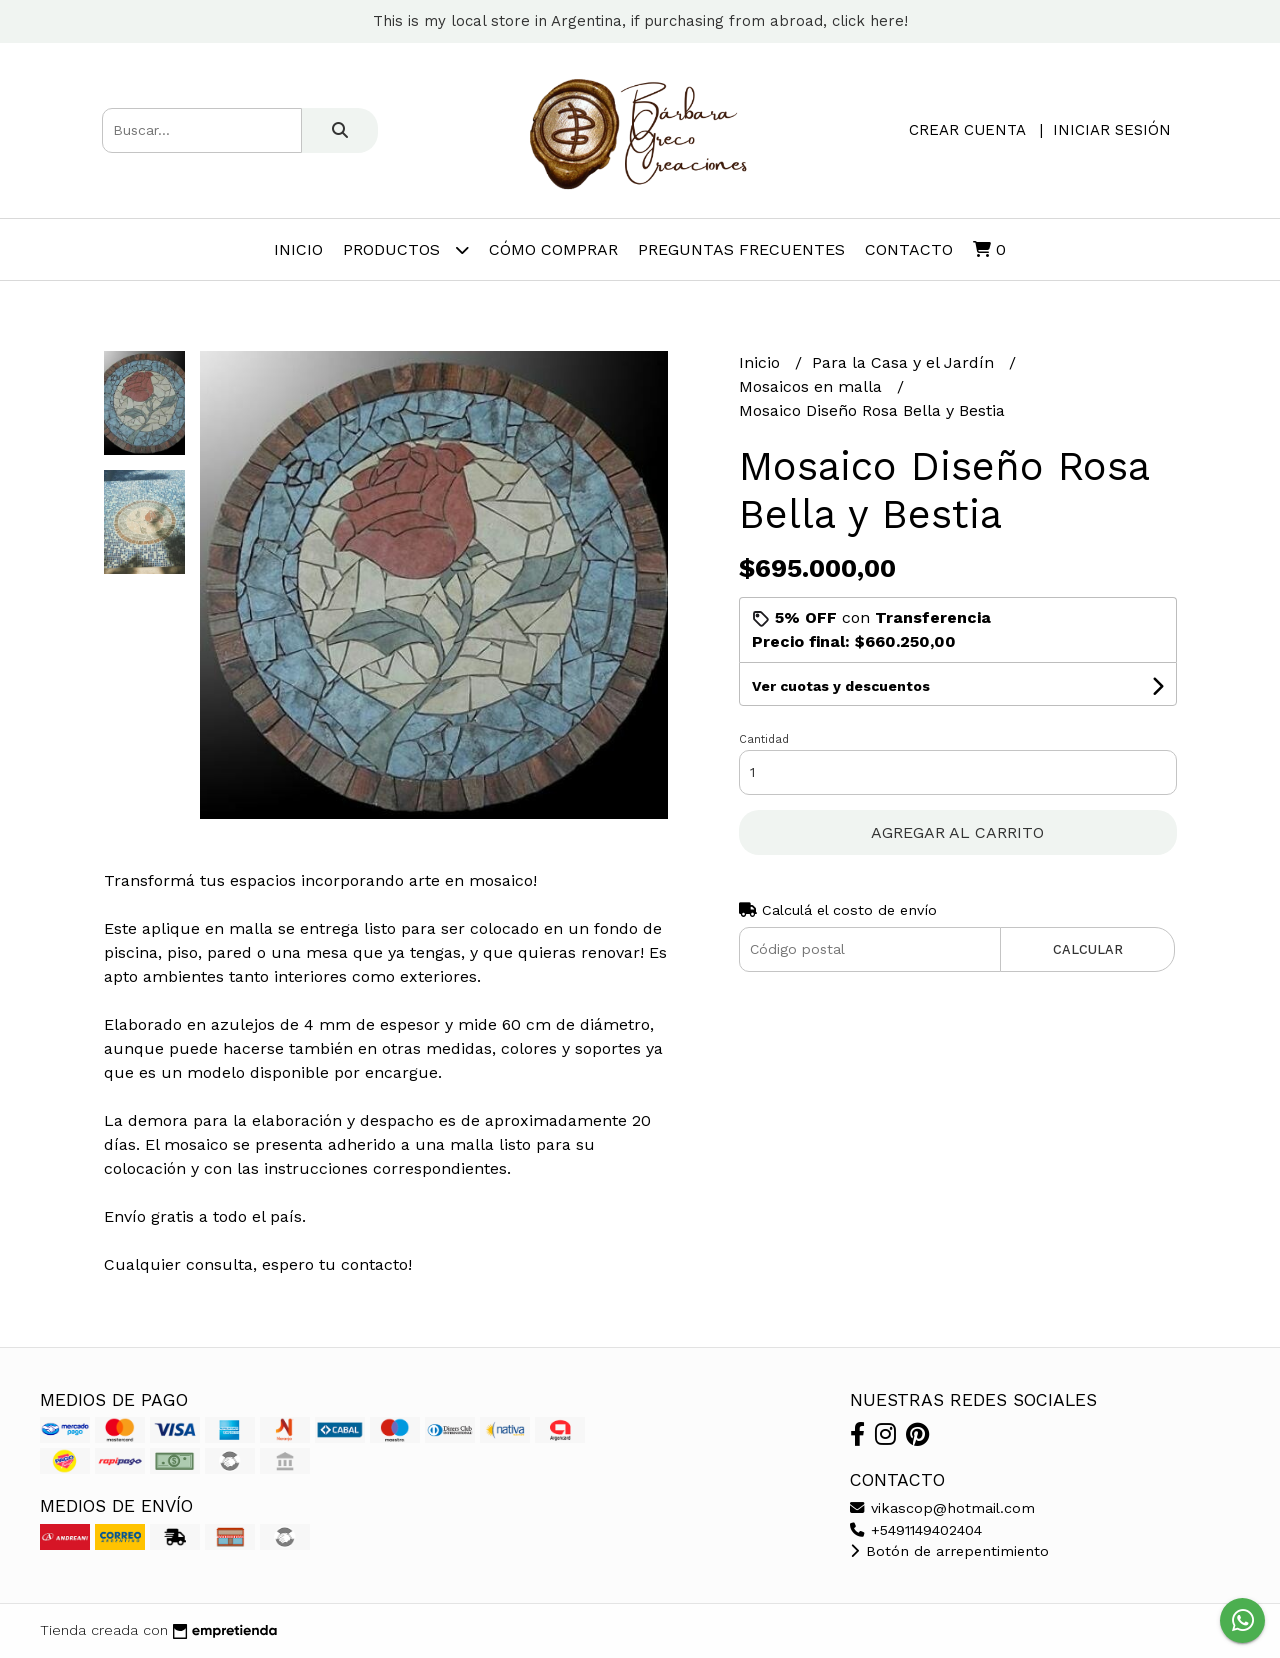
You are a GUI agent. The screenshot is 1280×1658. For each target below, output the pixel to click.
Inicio (298, 249)
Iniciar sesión (1112, 130)
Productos (406, 249)
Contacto (909, 249)
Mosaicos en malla (813, 386)
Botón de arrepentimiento (949, 1551)
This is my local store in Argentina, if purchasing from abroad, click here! (640, 21)
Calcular (1088, 949)
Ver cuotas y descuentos (841, 686)
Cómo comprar (553, 249)
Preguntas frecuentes (741, 249)
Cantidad (764, 739)
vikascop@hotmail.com (942, 1508)
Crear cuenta (967, 130)
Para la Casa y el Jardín (905, 362)
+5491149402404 (916, 1530)
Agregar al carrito (957, 832)
